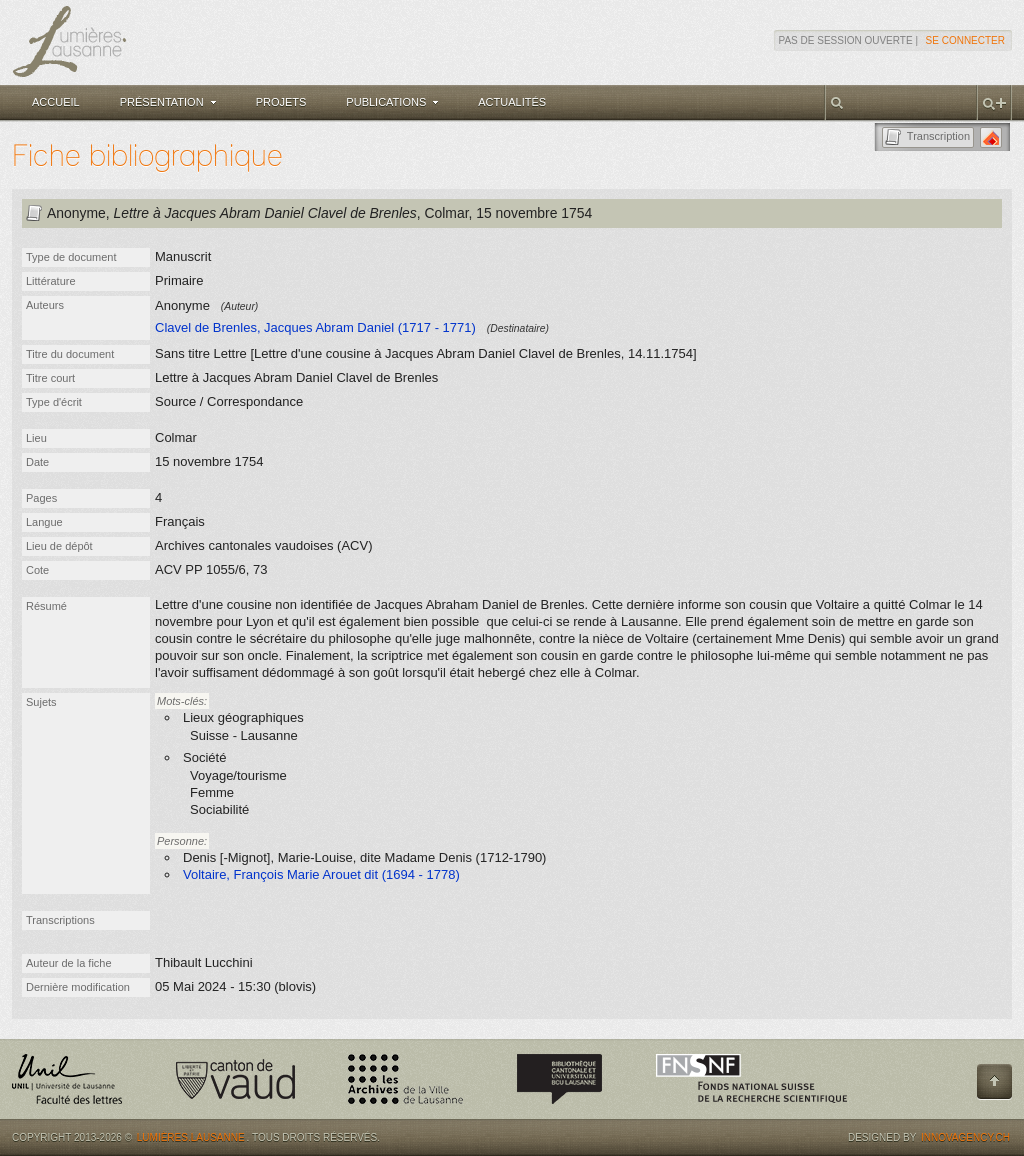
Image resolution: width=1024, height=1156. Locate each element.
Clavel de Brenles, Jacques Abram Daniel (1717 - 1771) (315, 327)
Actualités (512, 102)
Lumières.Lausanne (191, 1137)
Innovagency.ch (965, 1137)
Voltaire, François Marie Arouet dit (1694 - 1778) (321, 874)
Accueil (56, 102)
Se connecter (965, 40)
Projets (281, 102)
